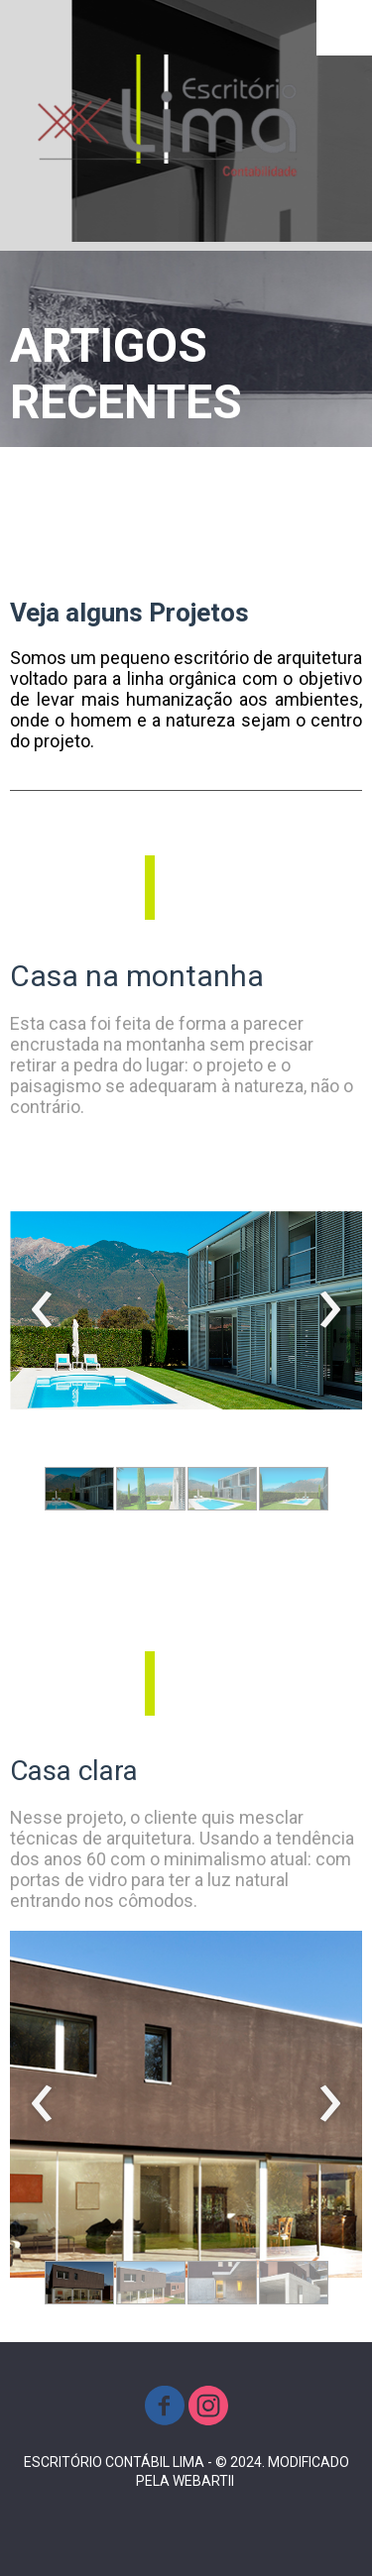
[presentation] (42, 1310)
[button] (79, 1489)
